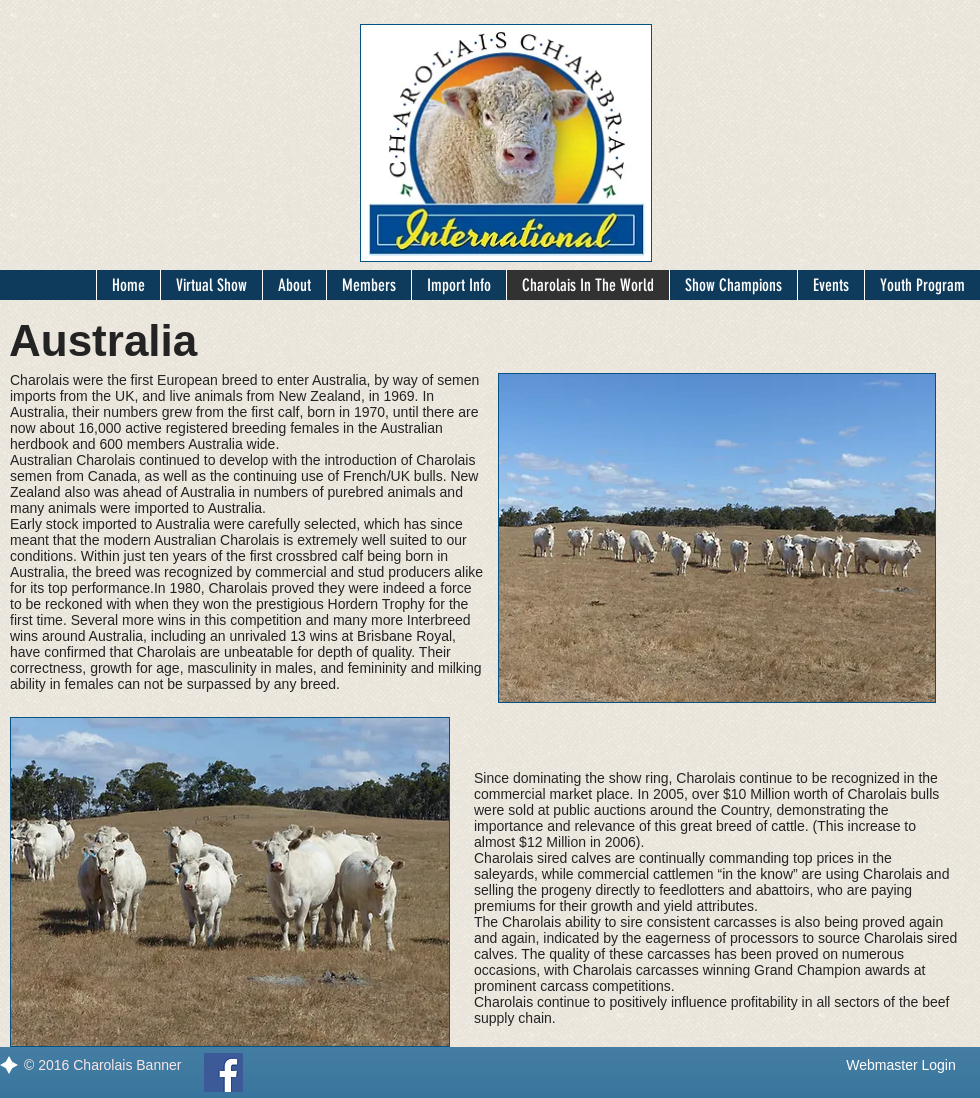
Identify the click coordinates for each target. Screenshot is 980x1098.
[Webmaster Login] (901, 1066)
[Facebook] (223, 1072)
